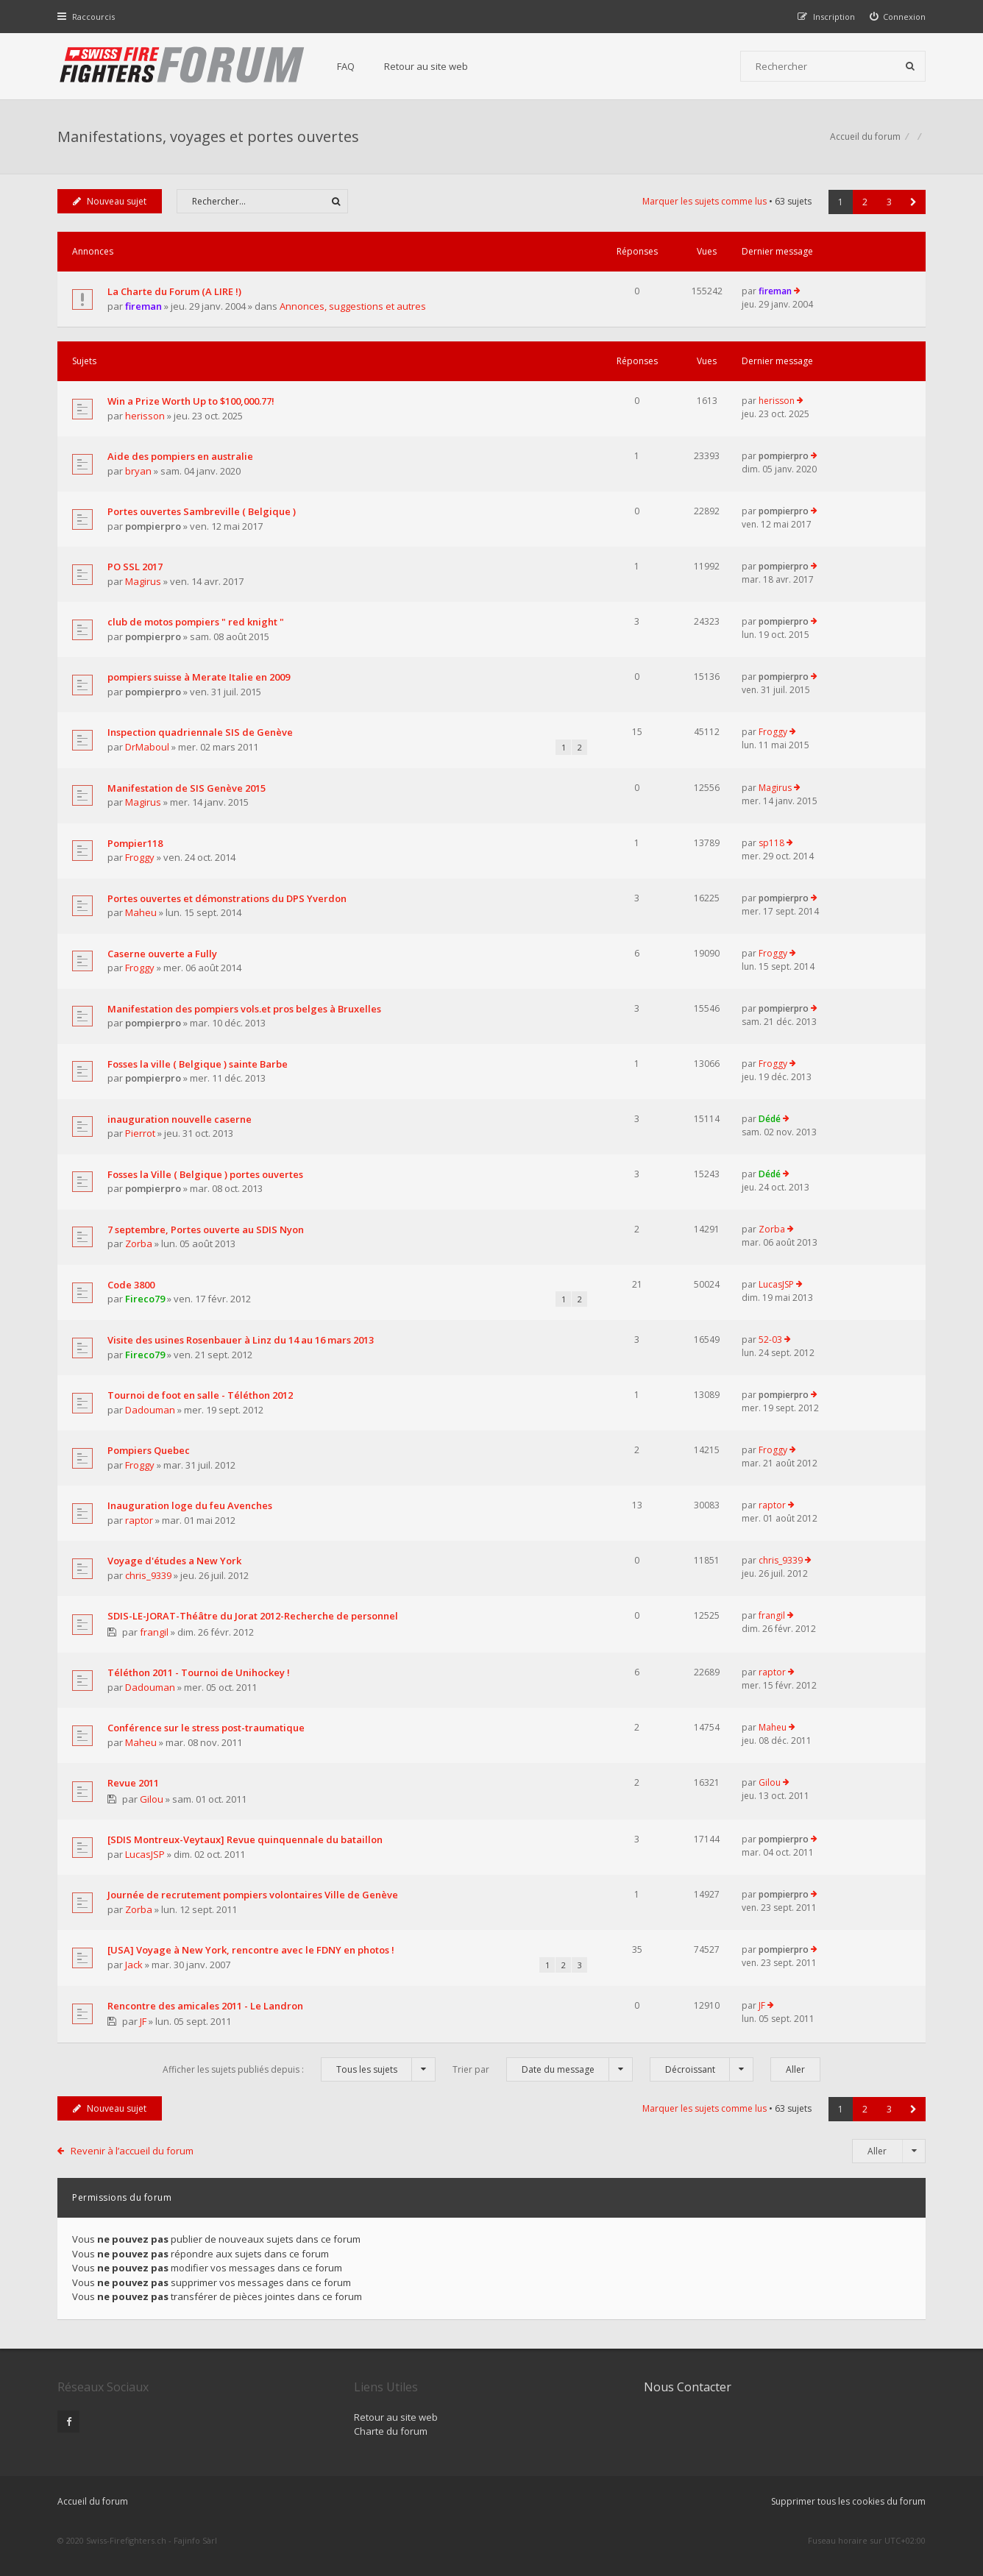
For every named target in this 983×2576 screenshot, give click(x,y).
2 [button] (864, 202)
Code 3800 (131, 1284)
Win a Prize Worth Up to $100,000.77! (190, 401)
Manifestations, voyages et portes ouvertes (208, 136)
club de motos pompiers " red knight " (195, 621)
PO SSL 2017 (135, 566)
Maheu (141, 912)
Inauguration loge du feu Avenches (189, 1505)
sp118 (771, 843)
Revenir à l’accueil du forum (132, 2150)
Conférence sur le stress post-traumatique (206, 1727)
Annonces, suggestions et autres (353, 306)
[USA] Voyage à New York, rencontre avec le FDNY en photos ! (250, 1949)
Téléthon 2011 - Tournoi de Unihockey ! (198, 1672)
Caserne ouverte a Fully (162, 953)
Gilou (151, 1799)
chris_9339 (148, 1575)
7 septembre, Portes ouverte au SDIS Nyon (205, 1229)
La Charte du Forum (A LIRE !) (174, 291)
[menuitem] (898, 16)
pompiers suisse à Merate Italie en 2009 (198, 677)
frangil (154, 1632)
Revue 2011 (133, 1782)
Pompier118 (135, 843)
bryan (138, 471)
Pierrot (140, 1133)
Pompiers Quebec (148, 1450)
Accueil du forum (92, 2501)
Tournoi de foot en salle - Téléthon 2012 (200, 1395)
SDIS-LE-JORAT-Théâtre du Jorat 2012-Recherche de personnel (252, 1615)
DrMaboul (147, 746)
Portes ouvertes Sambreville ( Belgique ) (201, 511)
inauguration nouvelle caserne (179, 1119)
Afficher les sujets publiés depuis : (299, 2069)
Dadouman (150, 1409)
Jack (134, 1964)
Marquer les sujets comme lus (704, 201)
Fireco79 (145, 1298)
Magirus (143, 581)
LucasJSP (776, 1284)
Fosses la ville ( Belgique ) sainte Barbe (197, 1064)
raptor (139, 1520)
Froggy (773, 731)
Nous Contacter (687, 2387)
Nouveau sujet (109, 201)
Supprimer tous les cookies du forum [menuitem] (848, 2501)
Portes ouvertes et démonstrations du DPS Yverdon (227, 898)
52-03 (770, 1339)
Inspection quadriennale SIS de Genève (200, 732)
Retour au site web (426, 66)
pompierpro (784, 456)
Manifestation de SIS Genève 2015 (186, 788)
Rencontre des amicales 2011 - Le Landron (205, 2005)
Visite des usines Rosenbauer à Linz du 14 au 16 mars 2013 (240, 1339)
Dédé (770, 1119)
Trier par (543, 2069)
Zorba (138, 1243)
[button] (913, 202)
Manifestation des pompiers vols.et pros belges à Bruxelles (244, 1008)
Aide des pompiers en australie (180, 456)
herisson (145, 415)
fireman (143, 306)
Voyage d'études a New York (174, 1560)
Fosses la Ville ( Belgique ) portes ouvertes (205, 1174)
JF (143, 2021)
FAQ (346, 66)
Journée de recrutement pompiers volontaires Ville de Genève (252, 1894)
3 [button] (889, 202)
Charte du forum (390, 2431)
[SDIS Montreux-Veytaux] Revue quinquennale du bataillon (245, 1839)
